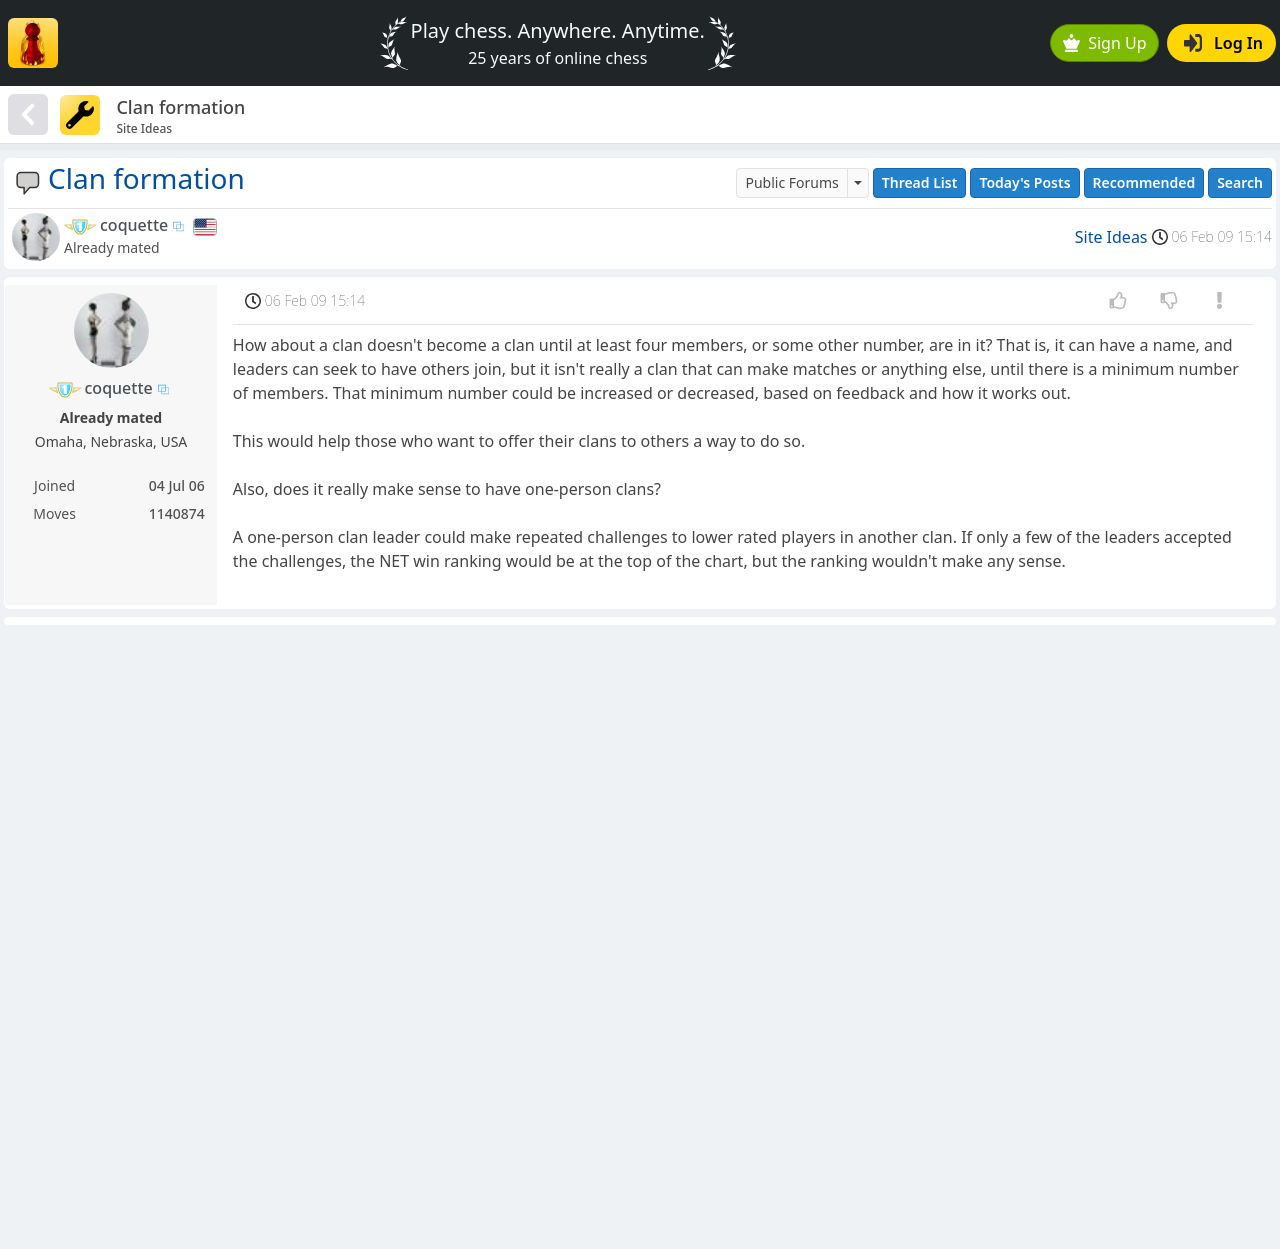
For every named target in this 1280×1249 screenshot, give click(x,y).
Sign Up (1105, 43)
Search (1240, 182)
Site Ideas (1111, 237)
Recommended (1144, 182)
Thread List (920, 182)
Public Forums (791, 182)
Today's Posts (1024, 182)
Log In (1223, 43)
